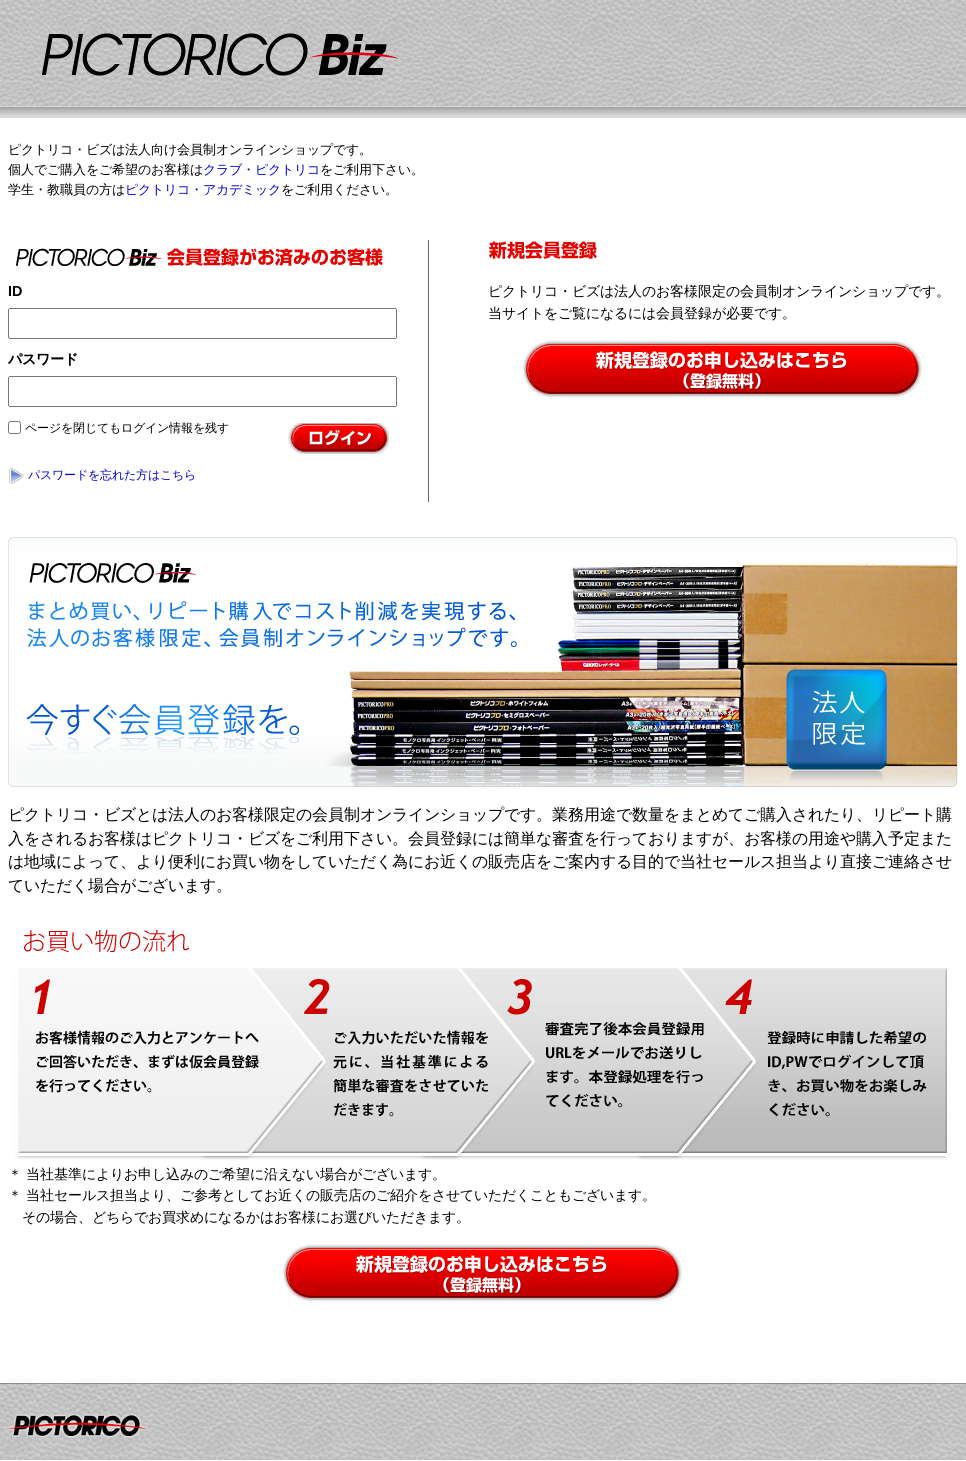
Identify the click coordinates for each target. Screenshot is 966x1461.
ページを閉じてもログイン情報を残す (127, 428)
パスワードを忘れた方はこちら (112, 475)
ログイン (340, 439)
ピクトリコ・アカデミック (203, 189)
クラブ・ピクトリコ (261, 169)
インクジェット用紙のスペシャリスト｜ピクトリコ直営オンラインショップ (320, 61)
